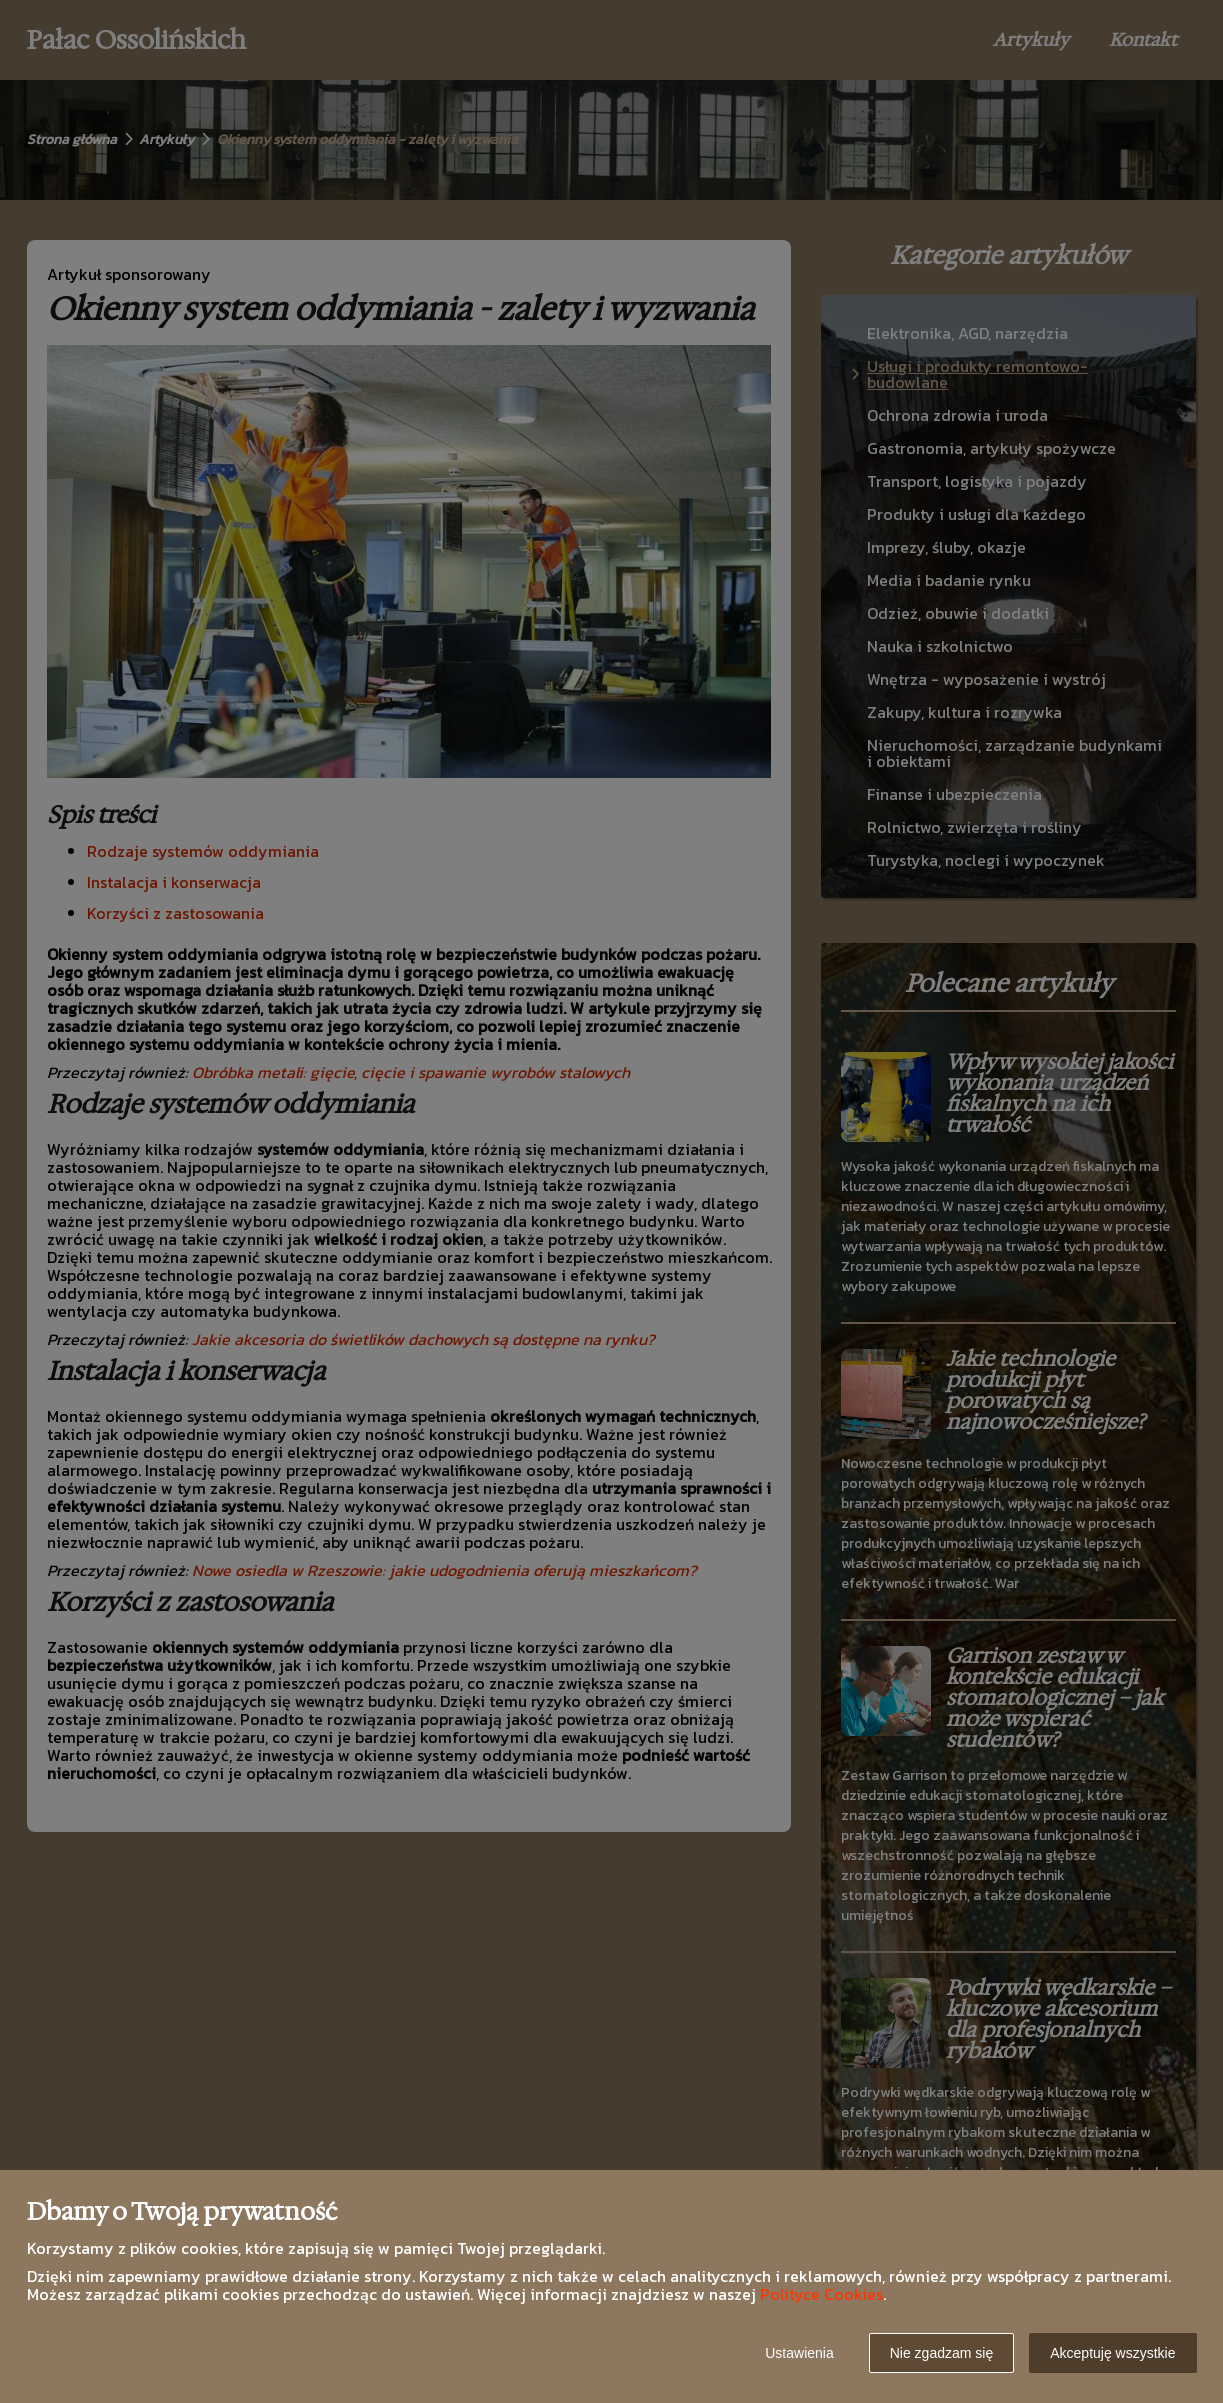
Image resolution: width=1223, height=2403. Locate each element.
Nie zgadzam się (942, 2353)
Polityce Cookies (821, 2294)
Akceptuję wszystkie (1112, 2353)
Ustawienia (799, 2353)
